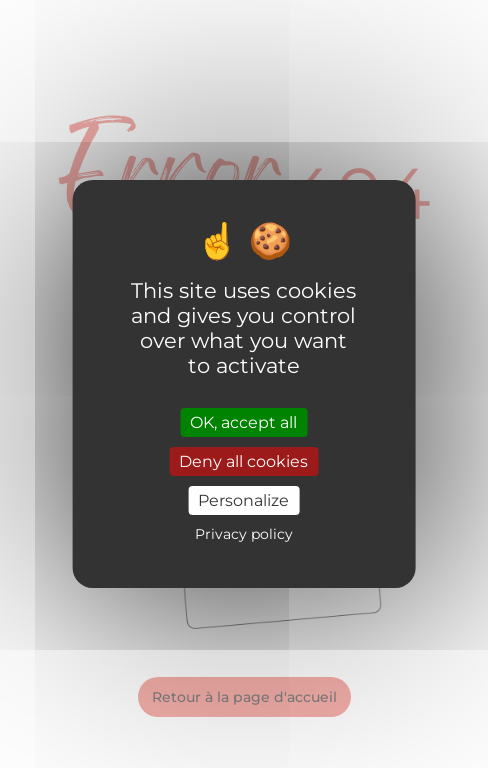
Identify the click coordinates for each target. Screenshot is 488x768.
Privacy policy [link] (244, 534)
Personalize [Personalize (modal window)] (243, 500)
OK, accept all (243, 421)
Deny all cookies (243, 461)
